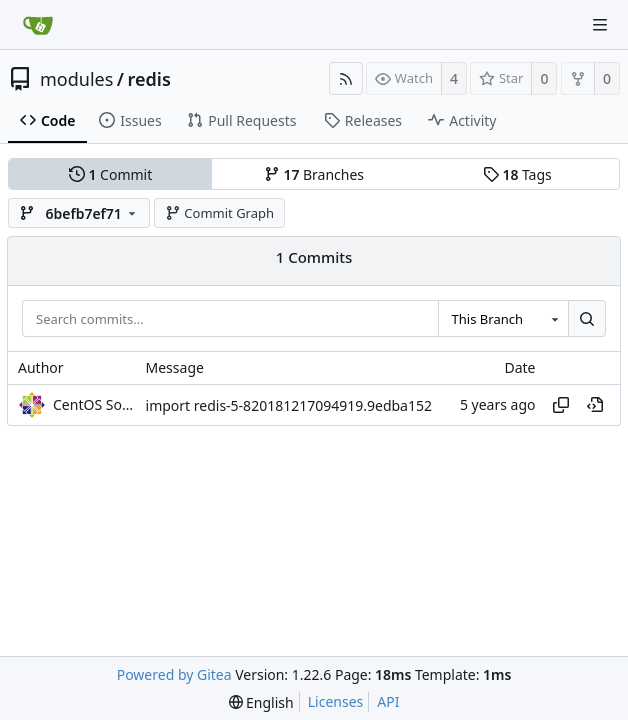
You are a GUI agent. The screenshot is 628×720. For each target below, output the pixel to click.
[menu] (261, 702)
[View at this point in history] (595, 405)
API (388, 701)
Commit (110, 174)
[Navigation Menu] (600, 25)
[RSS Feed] (346, 78)
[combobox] (503, 319)
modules (76, 79)
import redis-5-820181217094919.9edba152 (289, 405)
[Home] (38, 25)
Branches (314, 174)
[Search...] (587, 319)
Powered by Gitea (174, 674)
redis (149, 79)
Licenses (336, 701)
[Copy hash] (561, 405)
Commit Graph (219, 213)
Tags (517, 174)
